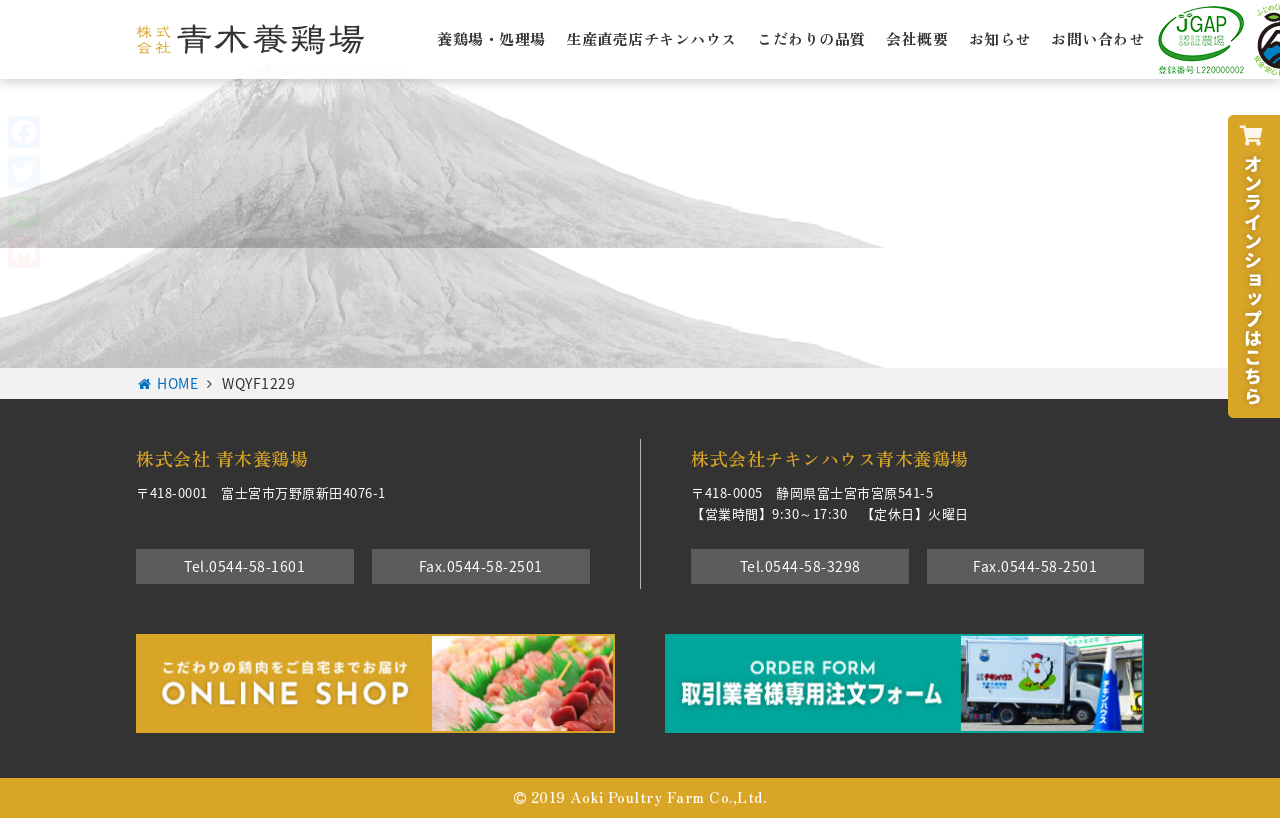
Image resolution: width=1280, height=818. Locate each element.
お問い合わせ (1097, 37)
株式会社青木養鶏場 (250, 39)
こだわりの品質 (811, 37)
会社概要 (917, 37)
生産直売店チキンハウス (651, 37)
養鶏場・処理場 (491, 37)
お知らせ (1000, 37)
